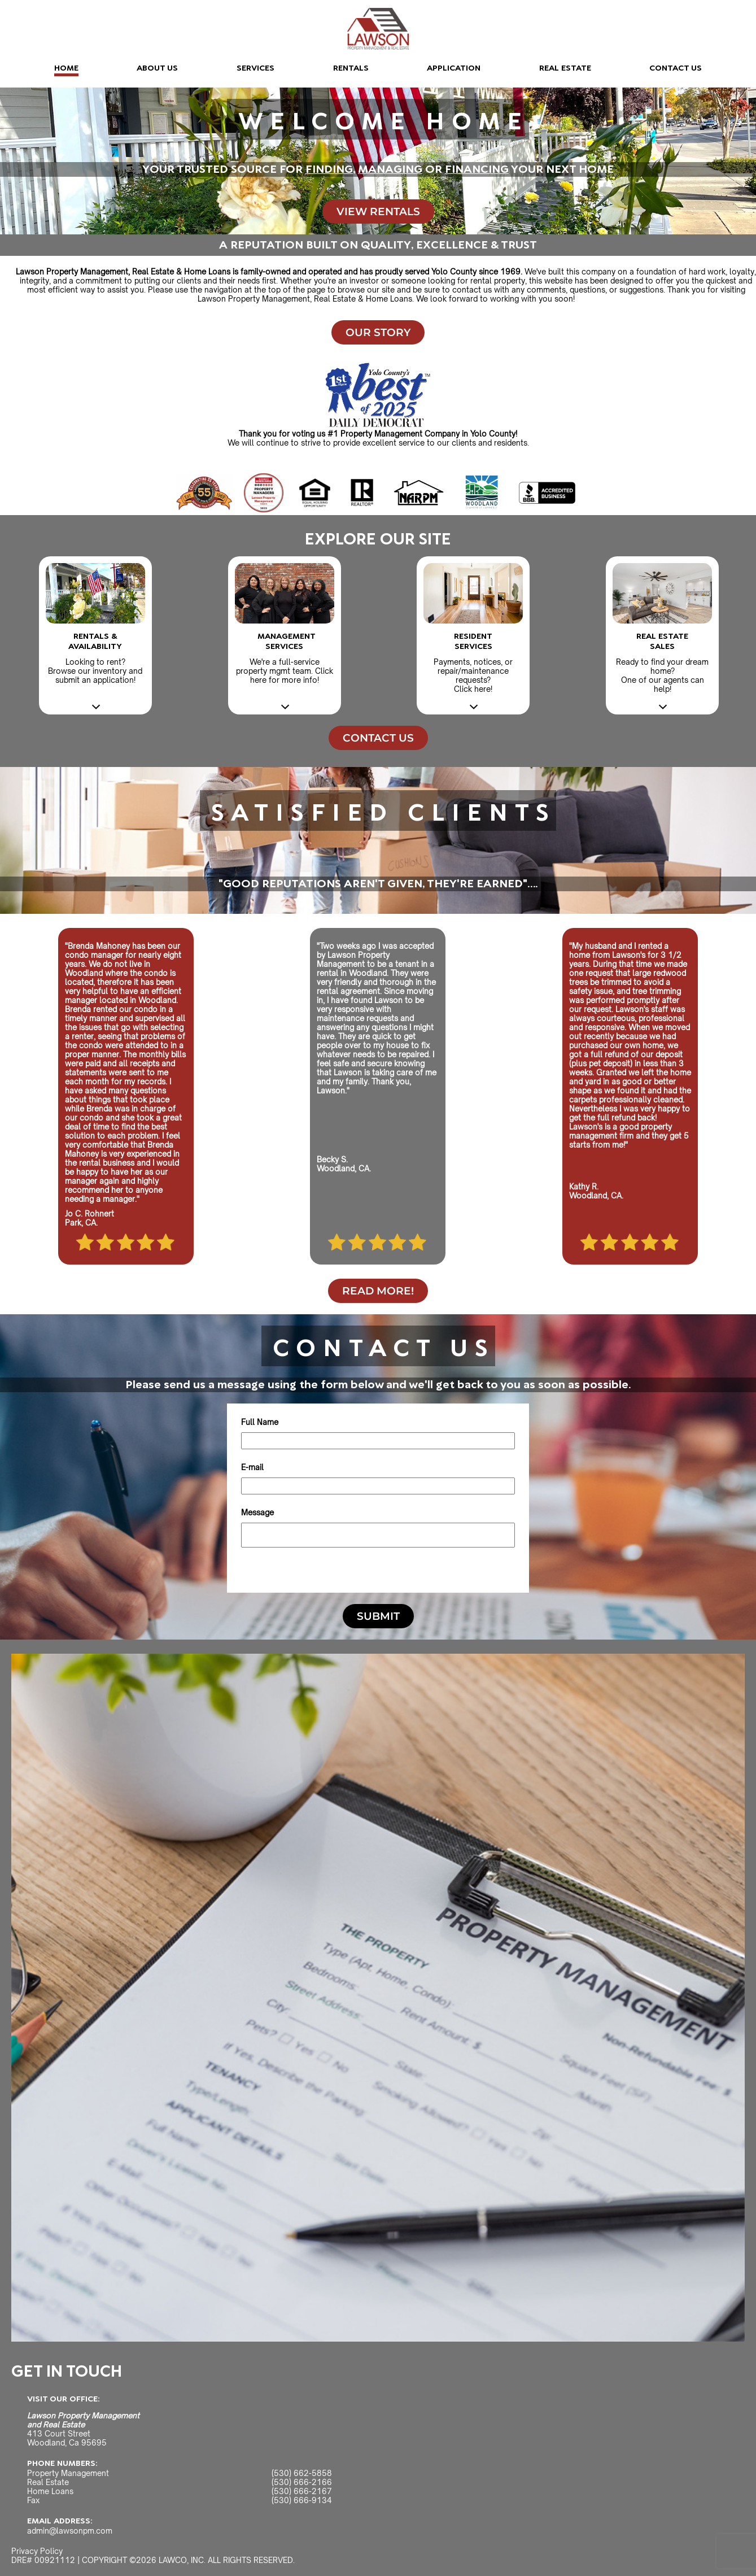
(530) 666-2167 (302, 2491)
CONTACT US (675, 68)
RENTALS (351, 68)
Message (257, 1512)
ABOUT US (157, 68)
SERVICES (255, 68)
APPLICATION (453, 68)
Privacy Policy (37, 2551)
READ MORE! (378, 1290)
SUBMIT (378, 1616)
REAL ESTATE (565, 68)
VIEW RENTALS (378, 211)
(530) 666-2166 (302, 2482)
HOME (66, 68)
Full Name (259, 1422)
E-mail (252, 1467)
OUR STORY (378, 332)
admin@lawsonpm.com (69, 2530)
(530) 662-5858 (302, 2473)
